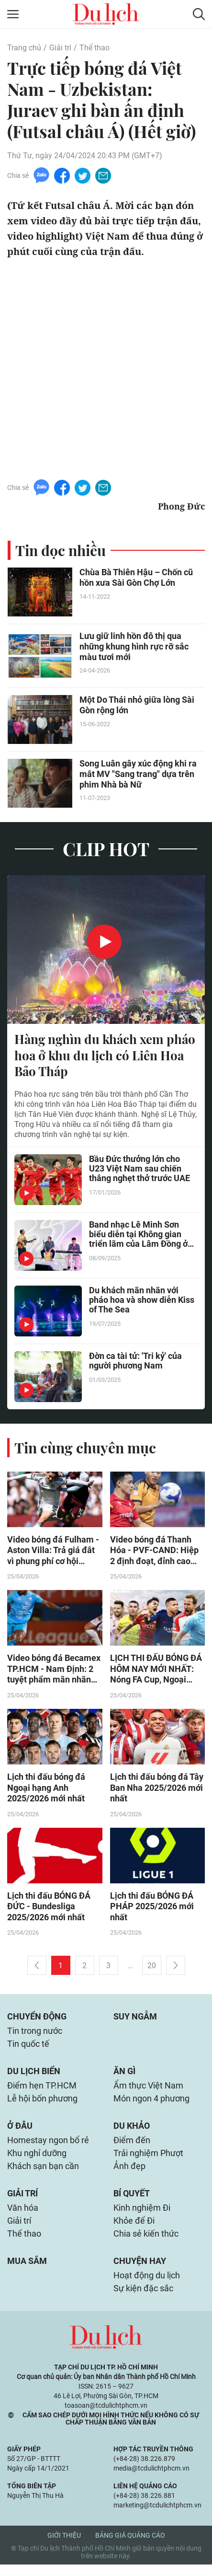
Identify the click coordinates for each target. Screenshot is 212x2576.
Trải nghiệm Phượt (148, 2161)
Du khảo (131, 2132)
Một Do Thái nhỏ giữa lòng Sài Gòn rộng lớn (136, 705)
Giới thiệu (64, 2547)
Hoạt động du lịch (146, 2286)
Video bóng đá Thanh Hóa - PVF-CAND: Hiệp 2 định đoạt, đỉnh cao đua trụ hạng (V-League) (157, 1551)
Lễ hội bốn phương (42, 2105)
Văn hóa (22, 2217)
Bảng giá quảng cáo (130, 2547)
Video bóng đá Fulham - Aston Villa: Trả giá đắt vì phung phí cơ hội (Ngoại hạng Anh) (53, 1551)
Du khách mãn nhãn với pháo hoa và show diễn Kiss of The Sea (141, 1301)
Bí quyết (131, 2202)
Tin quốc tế (28, 2048)
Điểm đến (131, 2147)
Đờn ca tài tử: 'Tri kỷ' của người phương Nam (135, 1362)
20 (151, 1968)
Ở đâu (20, 2132)
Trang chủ (24, 47)
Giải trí (60, 47)
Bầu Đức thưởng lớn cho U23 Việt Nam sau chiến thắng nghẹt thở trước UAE (139, 1170)
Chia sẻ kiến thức (146, 2244)
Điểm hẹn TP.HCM (42, 2091)
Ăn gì (124, 2076)
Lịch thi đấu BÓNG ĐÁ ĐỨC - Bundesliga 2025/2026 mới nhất (48, 1909)
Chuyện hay (139, 2271)
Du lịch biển (33, 2076)
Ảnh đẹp (129, 2174)
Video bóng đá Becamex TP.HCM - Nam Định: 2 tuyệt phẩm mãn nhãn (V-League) (53, 1671)
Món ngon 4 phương (151, 2105)
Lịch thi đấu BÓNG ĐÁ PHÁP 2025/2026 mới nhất (152, 1909)
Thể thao (94, 47)
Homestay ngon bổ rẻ (48, 2147)
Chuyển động (37, 2020)
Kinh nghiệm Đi (141, 2217)
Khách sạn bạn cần (43, 2174)
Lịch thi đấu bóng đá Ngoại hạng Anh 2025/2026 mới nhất (46, 1790)
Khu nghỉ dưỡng (37, 2161)
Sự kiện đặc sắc (143, 2300)
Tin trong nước (34, 2035)
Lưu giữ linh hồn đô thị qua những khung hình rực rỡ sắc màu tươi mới (134, 646)
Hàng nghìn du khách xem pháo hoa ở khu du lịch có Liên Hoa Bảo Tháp (104, 1055)
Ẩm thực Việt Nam (148, 2091)
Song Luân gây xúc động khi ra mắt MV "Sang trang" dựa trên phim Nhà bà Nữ (138, 774)
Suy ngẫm (135, 2020)
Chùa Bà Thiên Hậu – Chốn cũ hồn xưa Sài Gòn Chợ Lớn (136, 578)
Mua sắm (27, 2271)
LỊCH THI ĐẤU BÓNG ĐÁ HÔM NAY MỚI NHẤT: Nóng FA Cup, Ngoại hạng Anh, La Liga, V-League (156, 1671)
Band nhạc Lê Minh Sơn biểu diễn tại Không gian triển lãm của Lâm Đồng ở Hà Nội (138, 1235)
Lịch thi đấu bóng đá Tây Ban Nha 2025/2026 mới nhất (156, 1790)
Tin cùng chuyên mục (85, 1448)
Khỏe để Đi (134, 2230)
